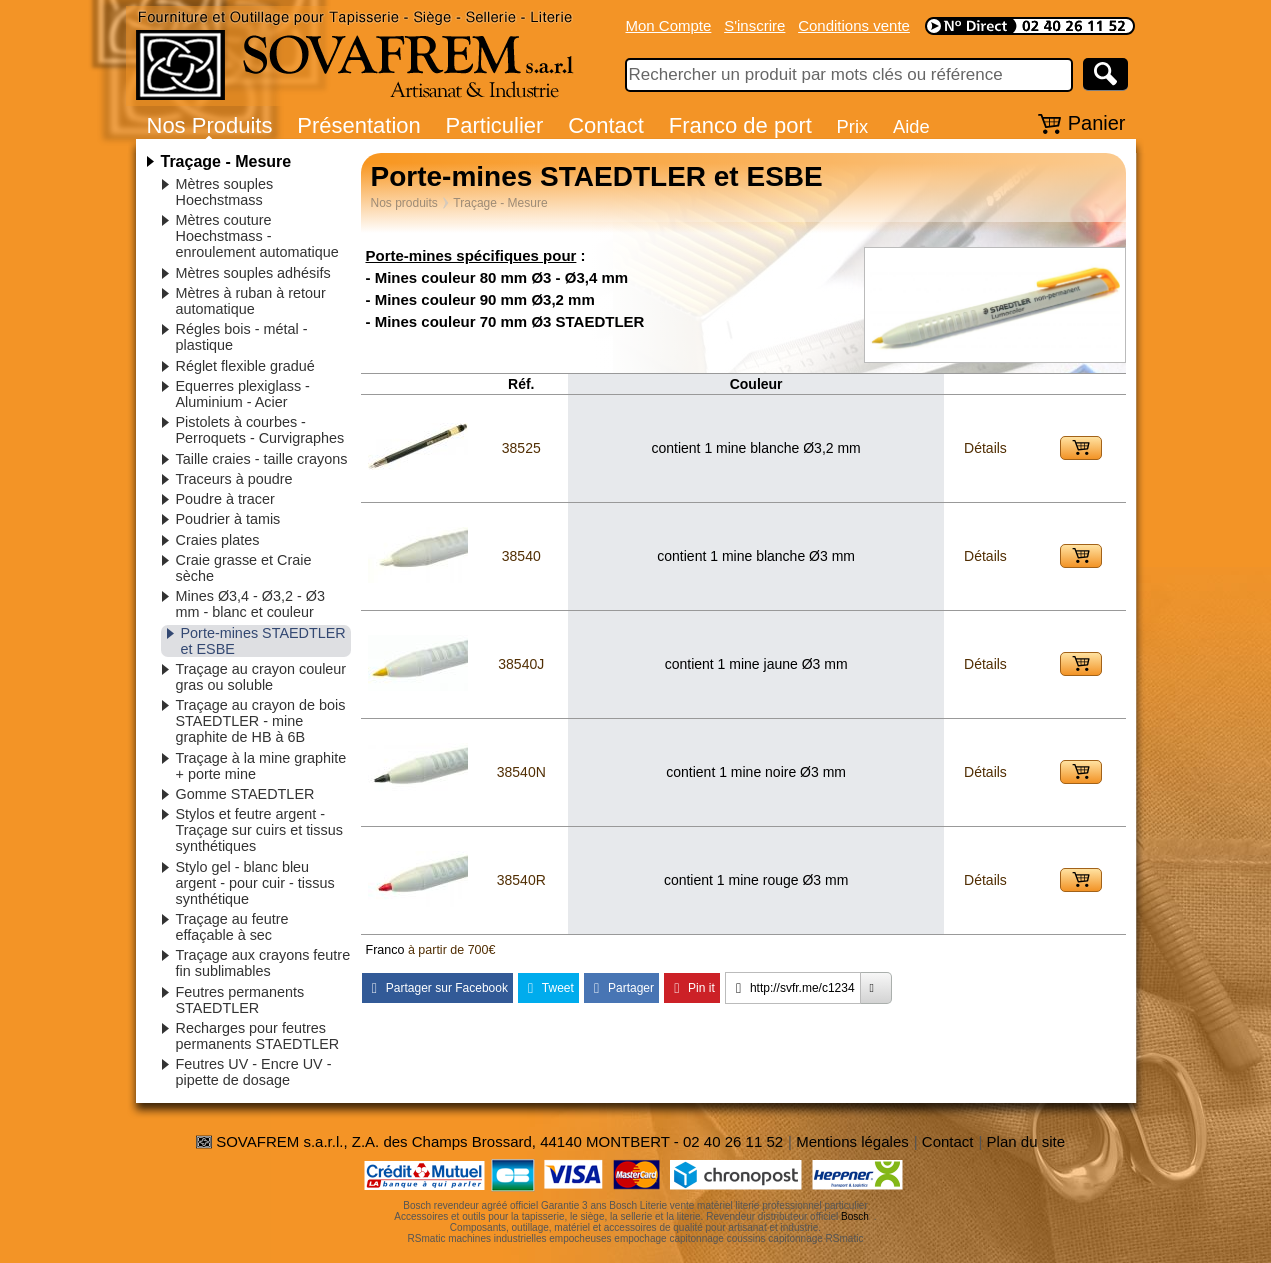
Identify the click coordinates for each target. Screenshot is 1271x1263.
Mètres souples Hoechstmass (225, 192)
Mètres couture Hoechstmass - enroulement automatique (257, 236)
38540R (521, 880)
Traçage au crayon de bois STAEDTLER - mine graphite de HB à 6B (261, 721)
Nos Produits (210, 125)
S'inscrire (754, 25)
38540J (521, 664)
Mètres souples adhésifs (253, 273)
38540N (521, 772)
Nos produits (404, 203)
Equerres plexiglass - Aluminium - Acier (243, 394)
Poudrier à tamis (228, 519)
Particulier (495, 125)
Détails (985, 448)
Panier (1097, 123)
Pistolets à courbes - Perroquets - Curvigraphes (260, 430)
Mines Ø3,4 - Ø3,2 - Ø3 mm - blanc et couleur (251, 604)
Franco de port (740, 125)
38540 (521, 556)
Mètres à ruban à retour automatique (251, 301)
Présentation (359, 125)
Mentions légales (852, 1141)
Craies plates (218, 540)
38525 (521, 448)
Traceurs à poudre (234, 479)
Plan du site (1026, 1141)
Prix (853, 126)
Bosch (855, 1216)
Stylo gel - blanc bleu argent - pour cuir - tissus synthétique (255, 883)
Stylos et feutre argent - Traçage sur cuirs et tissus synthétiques (259, 830)
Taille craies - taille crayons (262, 459)
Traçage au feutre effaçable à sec (232, 927)
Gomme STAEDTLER (245, 794)
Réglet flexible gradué (245, 366)
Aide (911, 126)
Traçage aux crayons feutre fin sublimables (263, 963)
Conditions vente (854, 25)
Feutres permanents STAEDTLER (240, 1000)
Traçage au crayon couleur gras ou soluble (261, 677)
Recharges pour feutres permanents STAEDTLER (258, 1036)
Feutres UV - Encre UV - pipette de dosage (254, 1072)
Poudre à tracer (225, 499)
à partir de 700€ (452, 950)
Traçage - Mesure (226, 161)
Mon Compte (669, 25)
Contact (606, 125)
